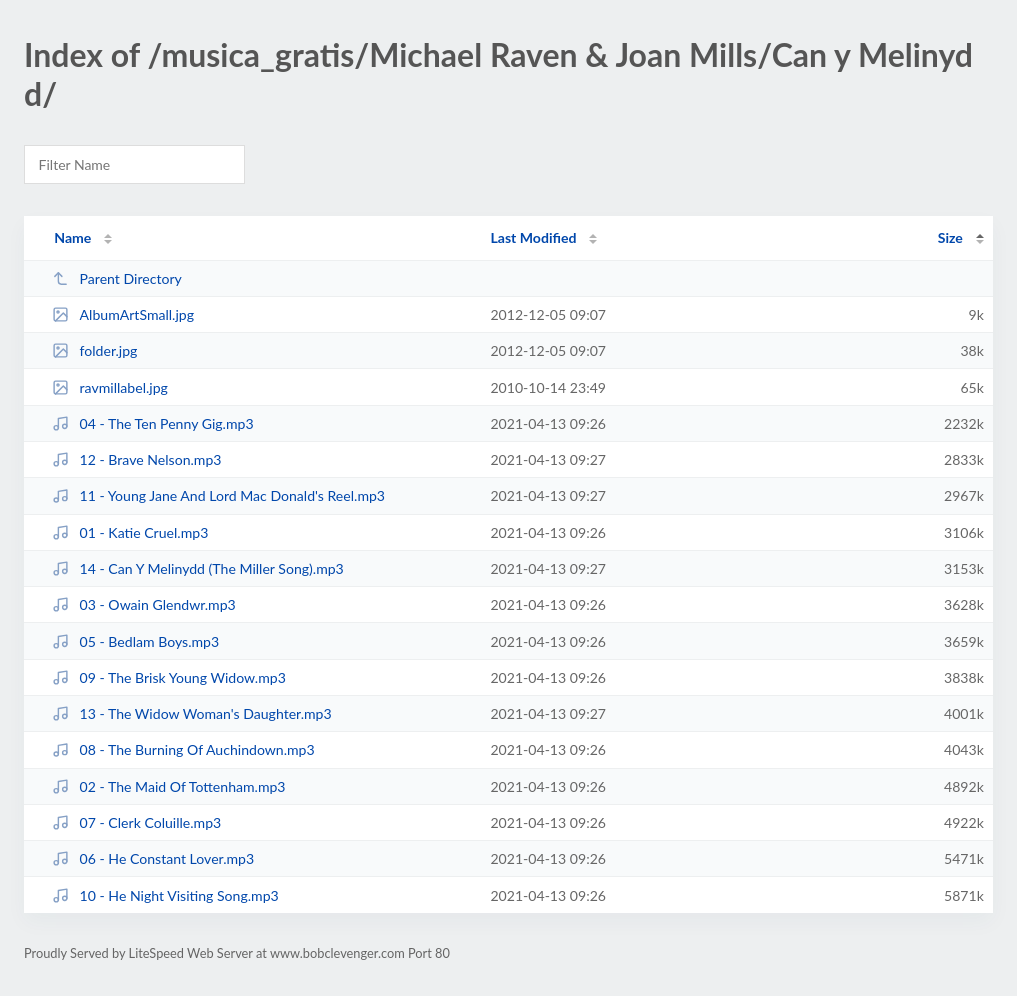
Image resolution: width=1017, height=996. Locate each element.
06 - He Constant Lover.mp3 (153, 858)
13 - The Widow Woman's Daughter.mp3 (191, 713)
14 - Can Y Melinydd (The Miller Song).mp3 (198, 568)
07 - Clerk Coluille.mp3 (136, 822)
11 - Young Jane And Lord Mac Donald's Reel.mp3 (218, 495)
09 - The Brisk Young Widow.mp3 (169, 677)
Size (950, 237)
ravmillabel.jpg (110, 387)
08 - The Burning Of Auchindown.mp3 (183, 749)
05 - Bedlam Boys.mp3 (135, 641)
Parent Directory (117, 278)
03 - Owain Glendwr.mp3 (144, 604)
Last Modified (533, 237)
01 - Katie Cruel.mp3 (130, 532)
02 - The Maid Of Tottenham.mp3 (168, 786)
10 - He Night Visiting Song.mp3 (165, 895)
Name (72, 237)
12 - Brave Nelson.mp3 (136, 459)
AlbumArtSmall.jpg (123, 314)
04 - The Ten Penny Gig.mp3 (152, 423)
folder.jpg (94, 350)
